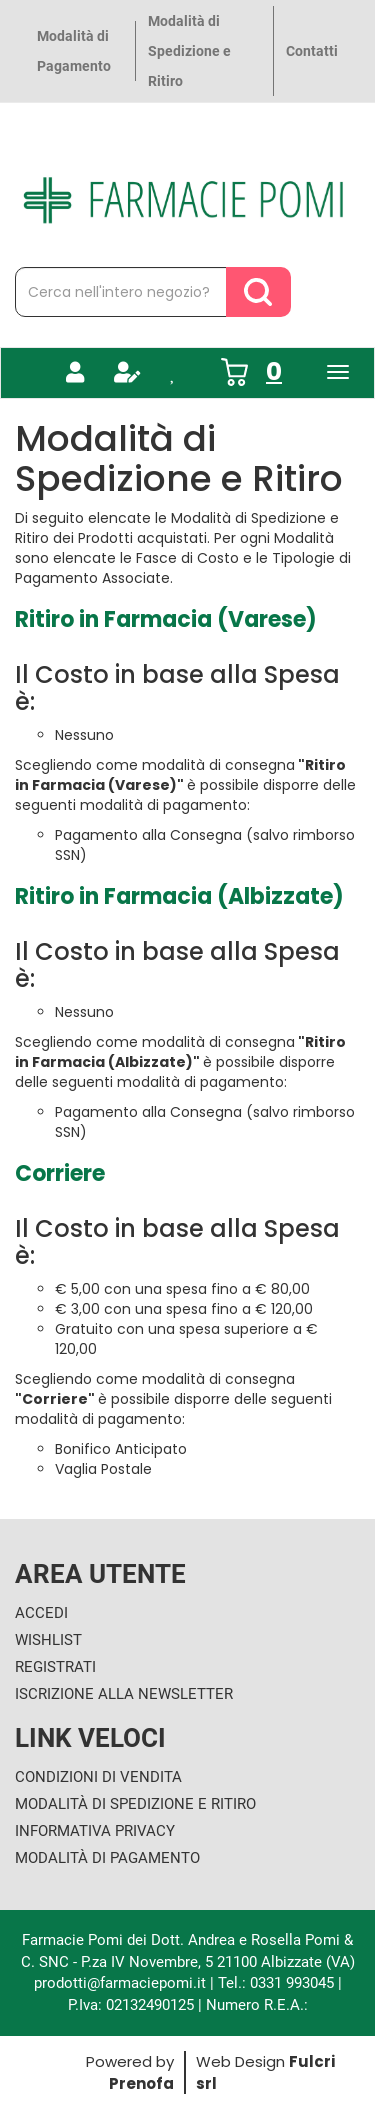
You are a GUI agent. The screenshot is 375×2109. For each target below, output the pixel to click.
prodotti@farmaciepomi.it (122, 1983)
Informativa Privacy (95, 1831)
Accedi (41, 1613)
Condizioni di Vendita (98, 1777)
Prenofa (141, 2083)
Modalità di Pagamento (74, 51)
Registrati (55, 1667)
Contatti (312, 51)
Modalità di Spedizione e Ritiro (189, 51)
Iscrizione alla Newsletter (124, 1694)
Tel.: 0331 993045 (276, 1983)
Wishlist (48, 1640)
